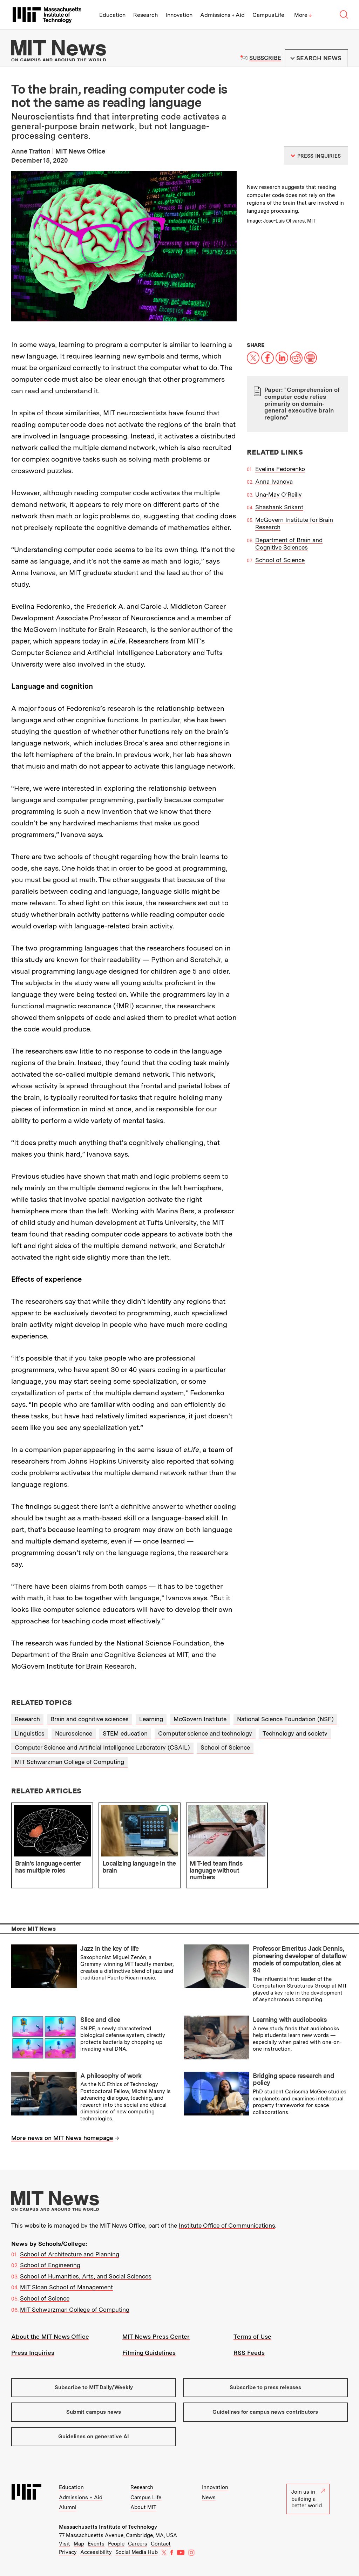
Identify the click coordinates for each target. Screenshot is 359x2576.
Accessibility (96, 2552)
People (116, 2544)
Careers (137, 2544)
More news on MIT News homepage (62, 2137)
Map (79, 2544)
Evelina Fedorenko (280, 468)
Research (145, 15)
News (209, 2497)
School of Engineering (50, 2265)
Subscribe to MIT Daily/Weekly (94, 2387)
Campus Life (268, 15)
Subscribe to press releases (265, 2387)
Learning (151, 1719)
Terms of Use (252, 2336)
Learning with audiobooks (290, 2019)
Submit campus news (93, 2412)
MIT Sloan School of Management (66, 2287)
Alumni (67, 2507)
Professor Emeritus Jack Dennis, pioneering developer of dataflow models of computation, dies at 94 (299, 1959)
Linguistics (30, 1733)
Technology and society (295, 1733)
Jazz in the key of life (109, 1948)
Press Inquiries (32, 2352)
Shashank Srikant (279, 507)
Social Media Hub (136, 2552)
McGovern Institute (200, 1719)
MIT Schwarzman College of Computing (69, 1761)
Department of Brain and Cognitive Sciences (289, 544)
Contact (161, 2544)
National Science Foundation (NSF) (285, 1719)
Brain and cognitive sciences (89, 1719)
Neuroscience (73, 1733)
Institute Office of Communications (227, 2225)
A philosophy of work (110, 2075)
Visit (64, 2544)
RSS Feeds (249, 2352)
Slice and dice (100, 2019)
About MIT (143, 2507)
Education (112, 15)
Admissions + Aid (222, 15)
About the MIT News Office (50, 2336)
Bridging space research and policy (293, 2079)
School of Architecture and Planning (69, 2254)
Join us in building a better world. (308, 2499)
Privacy (68, 2552)
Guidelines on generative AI (93, 2436)
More (303, 15)
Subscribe (265, 58)
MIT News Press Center (156, 2336)
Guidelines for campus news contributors (265, 2412)
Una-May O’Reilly (278, 494)
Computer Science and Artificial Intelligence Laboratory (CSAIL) (102, 1747)
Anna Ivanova (274, 481)
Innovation (178, 15)
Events (96, 2544)
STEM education (125, 1733)
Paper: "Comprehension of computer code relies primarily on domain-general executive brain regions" (302, 403)
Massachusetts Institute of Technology (108, 2527)
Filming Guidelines (149, 2352)
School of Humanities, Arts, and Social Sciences (85, 2276)
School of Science (280, 560)
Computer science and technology (205, 1733)
